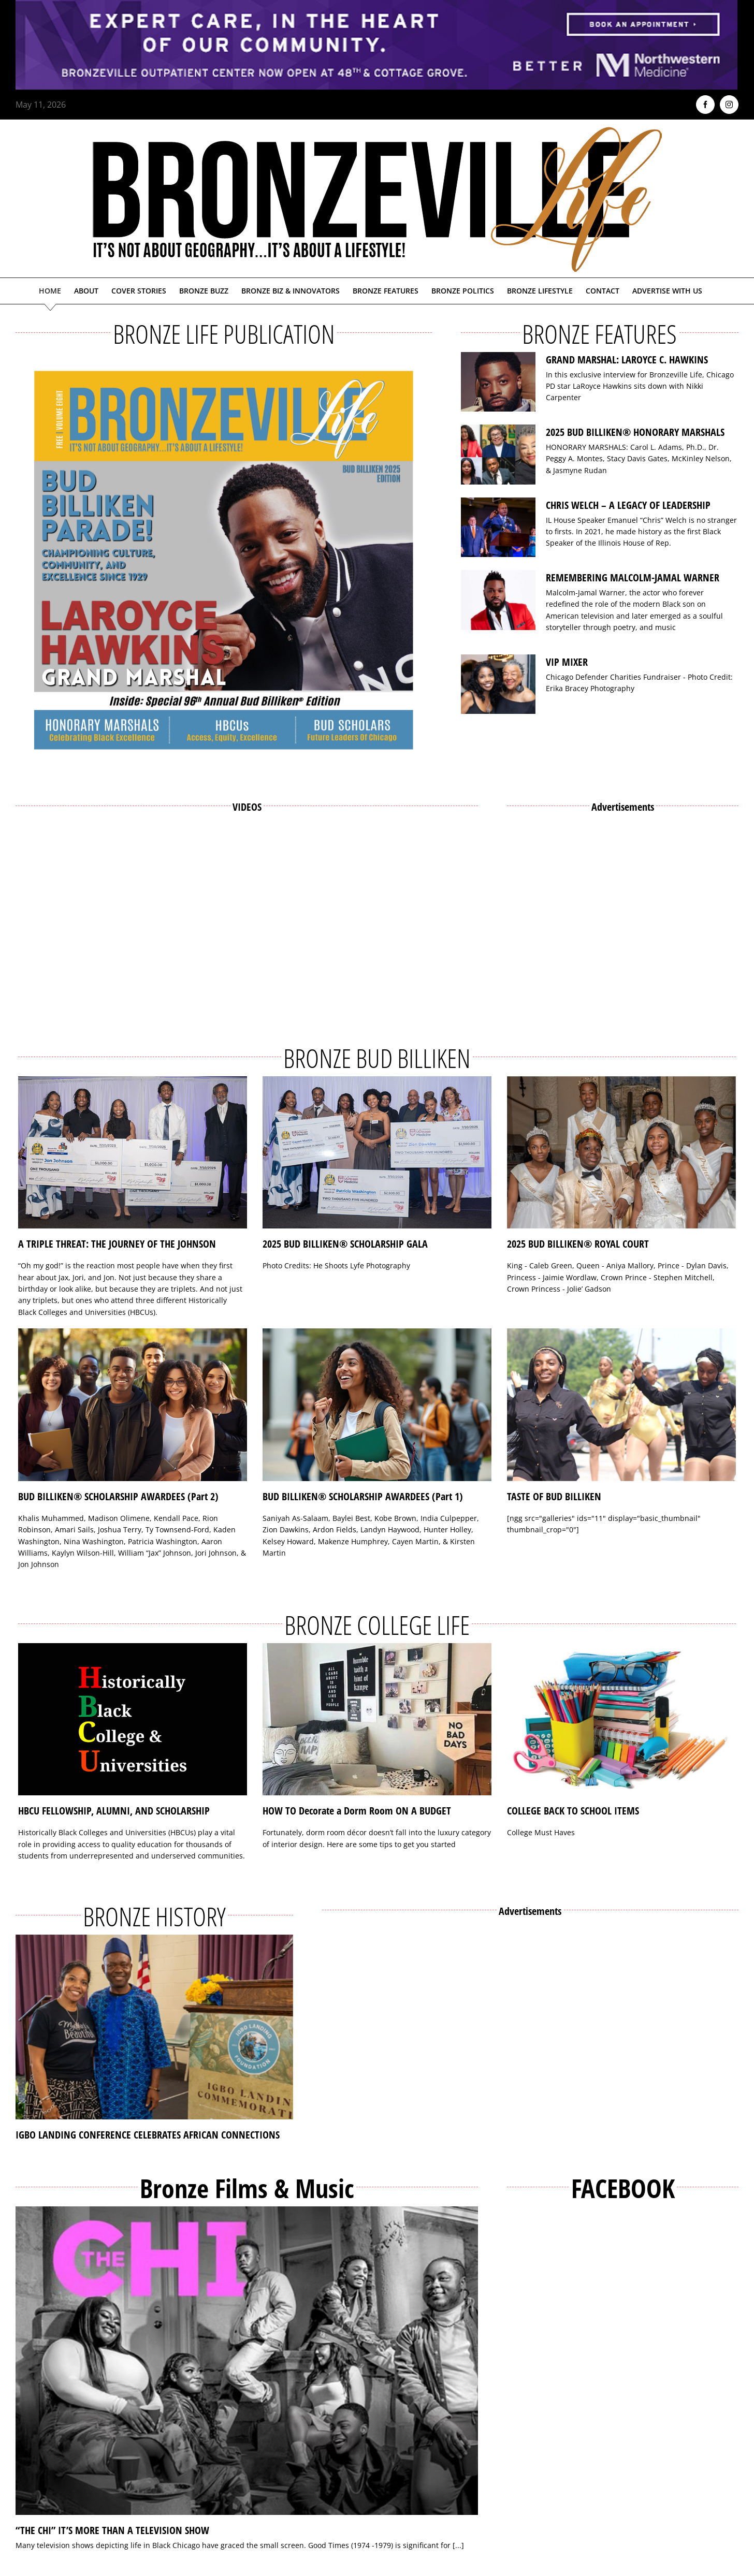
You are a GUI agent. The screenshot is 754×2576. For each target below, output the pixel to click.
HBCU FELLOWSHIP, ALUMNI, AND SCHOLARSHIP (114, 1811)
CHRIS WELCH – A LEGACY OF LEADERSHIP (628, 505)
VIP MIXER (567, 662)
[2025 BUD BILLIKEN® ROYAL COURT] (621, 1152)
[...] (458, 2545)
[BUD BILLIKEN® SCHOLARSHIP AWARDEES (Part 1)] (377, 1404)
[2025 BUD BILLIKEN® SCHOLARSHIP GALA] (377, 1152)
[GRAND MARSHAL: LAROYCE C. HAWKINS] (498, 382)
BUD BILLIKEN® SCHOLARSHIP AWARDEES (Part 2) (118, 1496)
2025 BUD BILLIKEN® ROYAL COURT (578, 1244)
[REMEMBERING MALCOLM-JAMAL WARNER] (498, 600)
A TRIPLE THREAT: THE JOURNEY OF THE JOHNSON (117, 1244)
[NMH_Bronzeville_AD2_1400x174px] (377, 6)
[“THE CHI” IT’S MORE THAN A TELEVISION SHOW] (247, 2360)
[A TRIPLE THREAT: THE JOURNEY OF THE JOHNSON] (132, 1152)
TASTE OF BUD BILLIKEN (554, 1496)
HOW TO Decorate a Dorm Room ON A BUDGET (357, 1811)
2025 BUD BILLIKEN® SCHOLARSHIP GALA (345, 1244)
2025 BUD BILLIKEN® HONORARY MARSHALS (635, 432)
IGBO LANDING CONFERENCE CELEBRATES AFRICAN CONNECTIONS (148, 2135)
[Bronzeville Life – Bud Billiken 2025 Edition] (224, 560)
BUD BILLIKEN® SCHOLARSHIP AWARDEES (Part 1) (363, 1496)
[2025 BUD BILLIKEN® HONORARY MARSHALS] (498, 455)
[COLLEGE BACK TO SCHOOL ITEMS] (621, 1719)
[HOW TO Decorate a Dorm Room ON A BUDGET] (377, 1719)
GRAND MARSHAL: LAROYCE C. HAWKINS (627, 360)
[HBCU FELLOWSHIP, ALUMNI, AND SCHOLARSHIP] (132, 1719)
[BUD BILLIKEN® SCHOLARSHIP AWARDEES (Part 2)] (132, 1404)
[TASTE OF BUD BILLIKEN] (621, 1404)
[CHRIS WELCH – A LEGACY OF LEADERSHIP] (498, 527)
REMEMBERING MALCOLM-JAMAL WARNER (632, 577)
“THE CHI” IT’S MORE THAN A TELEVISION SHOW (112, 2530)
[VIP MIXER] (498, 684)
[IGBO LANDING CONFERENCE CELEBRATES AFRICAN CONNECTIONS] (154, 2027)
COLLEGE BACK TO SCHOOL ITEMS (573, 1811)
